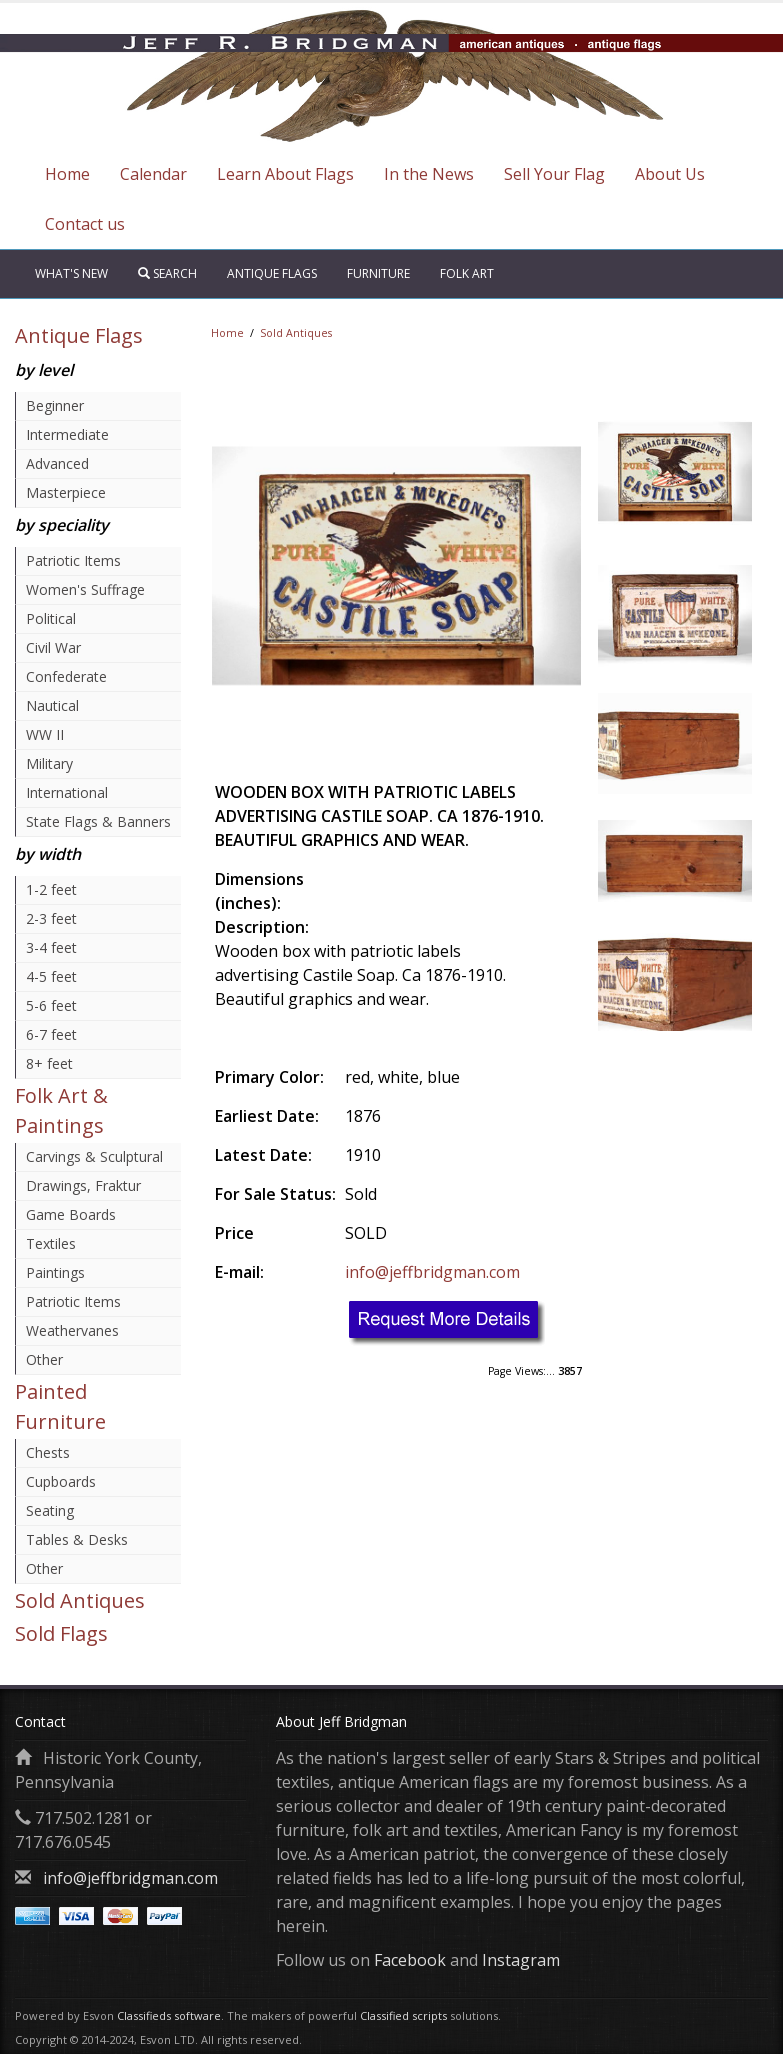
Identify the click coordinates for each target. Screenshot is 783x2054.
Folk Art (467, 273)
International (67, 792)
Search (167, 273)
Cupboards (61, 1481)
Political (51, 618)
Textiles (51, 1243)
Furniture (378, 273)
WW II (45, 734)
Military (49, 763)
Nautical (52, 705)
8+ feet (49, 1063)
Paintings (55, 1272)
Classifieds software (169, 2015)
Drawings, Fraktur (83, 1185)
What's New (71, 273)
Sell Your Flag (554, 174)
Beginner (55, 405)
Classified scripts (403, 2015)
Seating (50, 1510)
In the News (429, 174)
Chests (48, 1452)
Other (44, 1359)
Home (67, 174)
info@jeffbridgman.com (432, 1272)
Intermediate (67, 434)
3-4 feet (51, 947)
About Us (670, 174)
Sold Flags (61, 1633)
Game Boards (71, 1214)
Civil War (53, 647)
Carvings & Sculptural (94, 1156)
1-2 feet (51, 889)
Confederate (66, 676)
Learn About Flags (285, 174)
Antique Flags (272, 273)
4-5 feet (51, 976)
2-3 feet (51, 918)
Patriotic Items (73, 560)
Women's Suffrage (85, 589)
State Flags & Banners (98, 821)
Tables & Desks (77, 1539)
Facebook (410, 1960)
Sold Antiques (80, 1600)
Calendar (153, 174)
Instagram (521, 1960)
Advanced (57, 463)
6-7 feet (51, 1034)
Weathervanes (72, 1330)
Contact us (85, 224)
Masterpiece (66, 492)
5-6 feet (51, 1005)
